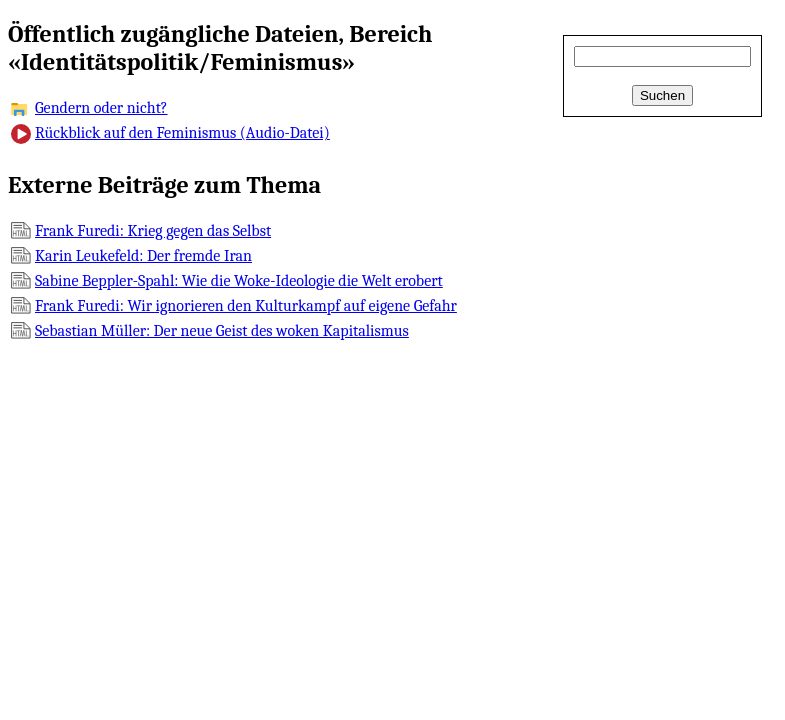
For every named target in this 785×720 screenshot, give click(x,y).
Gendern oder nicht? (101, 108)
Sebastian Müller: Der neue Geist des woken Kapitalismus (222, 331)
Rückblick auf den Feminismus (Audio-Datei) (182, 133)
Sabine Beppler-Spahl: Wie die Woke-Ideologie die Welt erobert (239, 281)
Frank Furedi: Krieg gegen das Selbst (153, 231)
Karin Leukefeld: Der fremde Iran (143, 256)
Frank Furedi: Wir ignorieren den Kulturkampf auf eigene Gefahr (246, 306)
